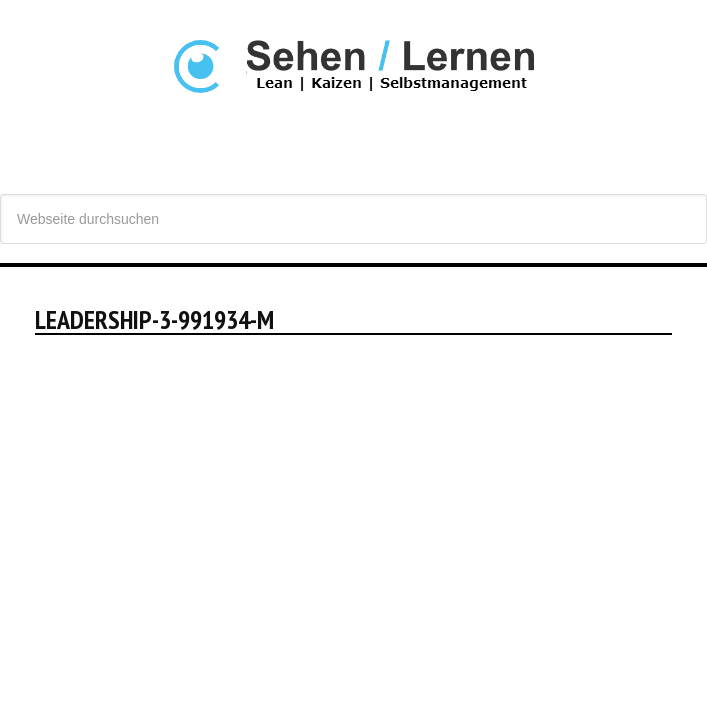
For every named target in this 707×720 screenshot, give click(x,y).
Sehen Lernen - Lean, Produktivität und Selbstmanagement (353, 109)
